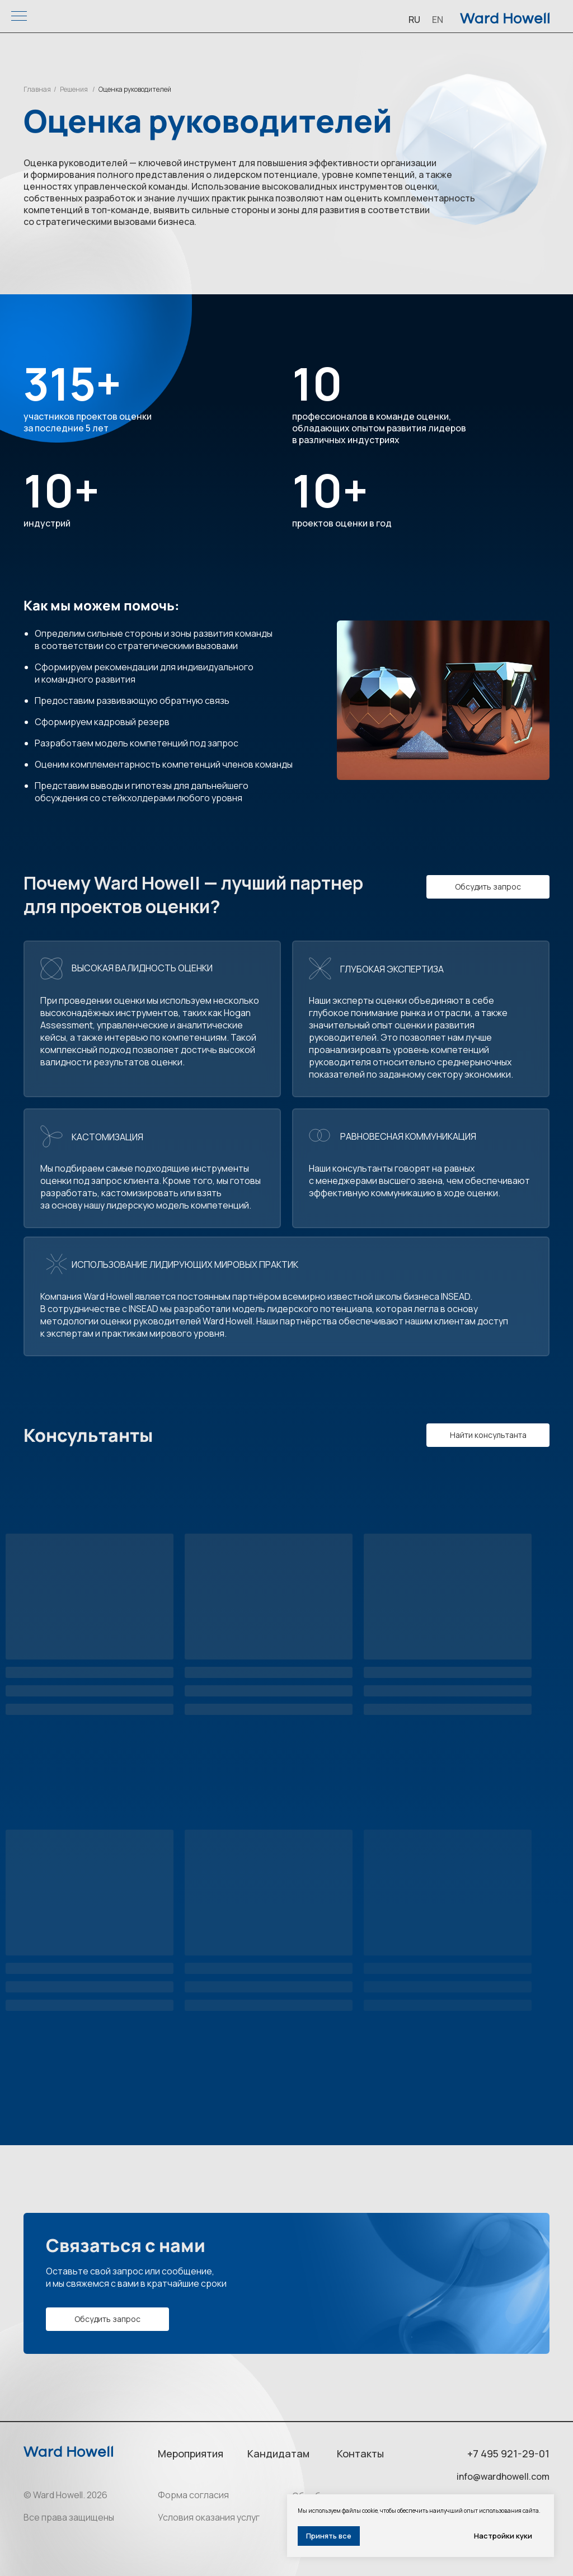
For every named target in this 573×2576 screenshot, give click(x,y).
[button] (487, 887)
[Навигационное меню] (19, 16)
